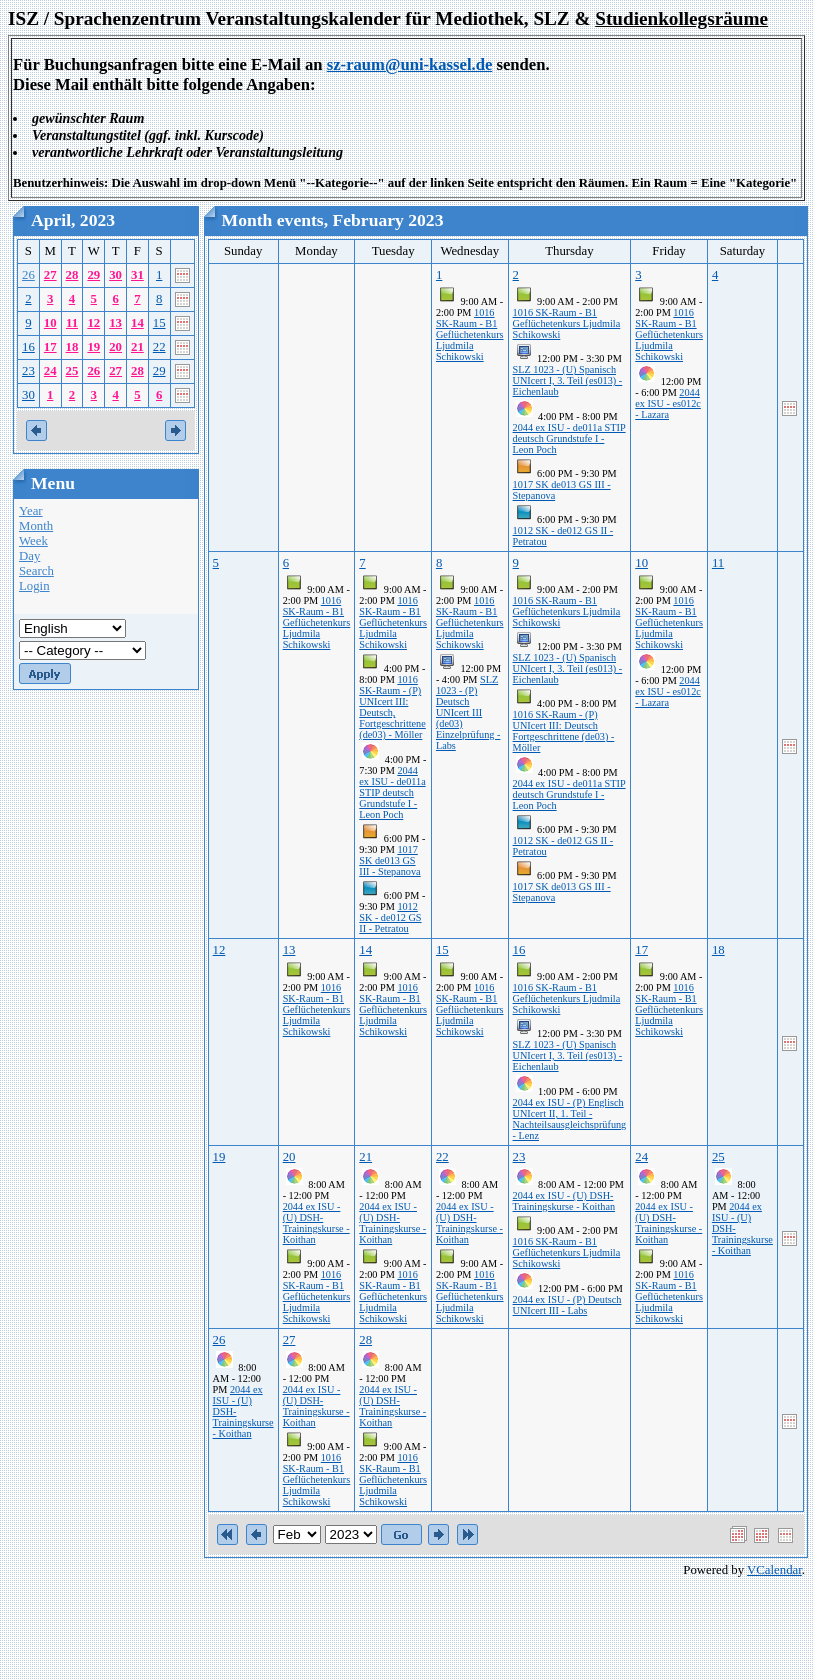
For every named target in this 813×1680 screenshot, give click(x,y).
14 (137, 323)
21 (137, 347)
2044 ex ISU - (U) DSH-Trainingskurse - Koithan (316, 1223)
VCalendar (774, 1570)
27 (50, 275)
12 (93, 323)
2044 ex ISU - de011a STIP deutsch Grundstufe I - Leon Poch (569, 438)
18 (72, 347)
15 (159, 323)
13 (115, 323)
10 (50, 323)
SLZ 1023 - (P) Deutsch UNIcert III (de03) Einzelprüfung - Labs (468, 712)
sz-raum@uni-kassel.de (410, 64)
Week (33, 541)
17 (50, 347)
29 (93, 275)
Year (31, 511)
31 (137, 275)
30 (115, 275)
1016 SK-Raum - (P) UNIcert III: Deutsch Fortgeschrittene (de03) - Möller (564, 731)
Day (29, 556)
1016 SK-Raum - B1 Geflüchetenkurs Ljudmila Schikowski (470, 334)
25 (72, 371)
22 (159, 347)
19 (93, 347)
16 (28, 347)
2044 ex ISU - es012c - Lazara (668, 403)
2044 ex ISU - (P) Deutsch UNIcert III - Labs (567, 1305)
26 (28, 275)
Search (36, 571)
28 (72, 275)
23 (28, 371)
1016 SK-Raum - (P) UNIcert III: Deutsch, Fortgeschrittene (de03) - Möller (392, 707)
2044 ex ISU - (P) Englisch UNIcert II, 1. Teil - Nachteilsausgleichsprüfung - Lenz (570, 1119)
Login (34, 586)
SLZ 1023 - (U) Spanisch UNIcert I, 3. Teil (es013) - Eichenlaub (568, 380)
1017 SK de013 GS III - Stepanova (389, 860)
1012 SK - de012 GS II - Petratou (390, 917)
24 (50, 371)
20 (115, 347)
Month (36, 526)
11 (72, 323)
